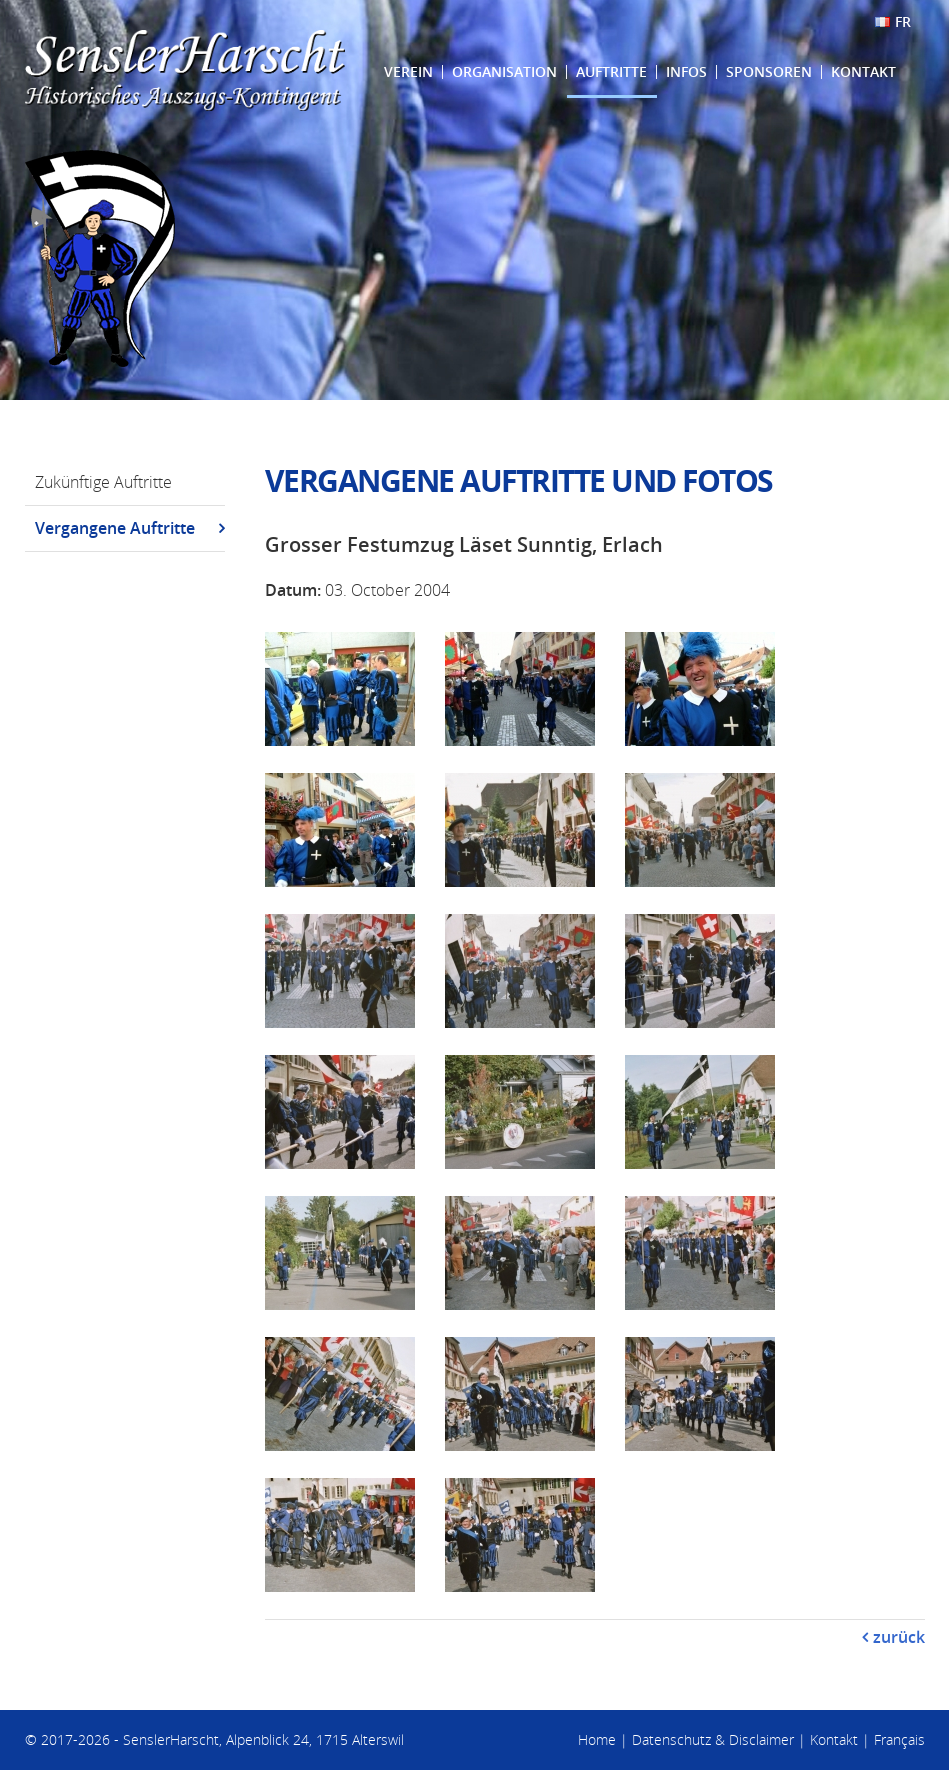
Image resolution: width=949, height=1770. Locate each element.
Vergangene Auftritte (115, 528)
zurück (899, 1637)
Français (899, 1739)
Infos (686, 71)
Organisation (504, 71)
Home (597, 1739)
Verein (408, 71)
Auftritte (611, 71)
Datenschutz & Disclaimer (713, 1739)
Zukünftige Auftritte (103, 482)
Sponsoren (769, 71)
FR (903, 21)
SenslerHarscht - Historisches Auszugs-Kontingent (185, 70)
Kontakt (863, 71)
